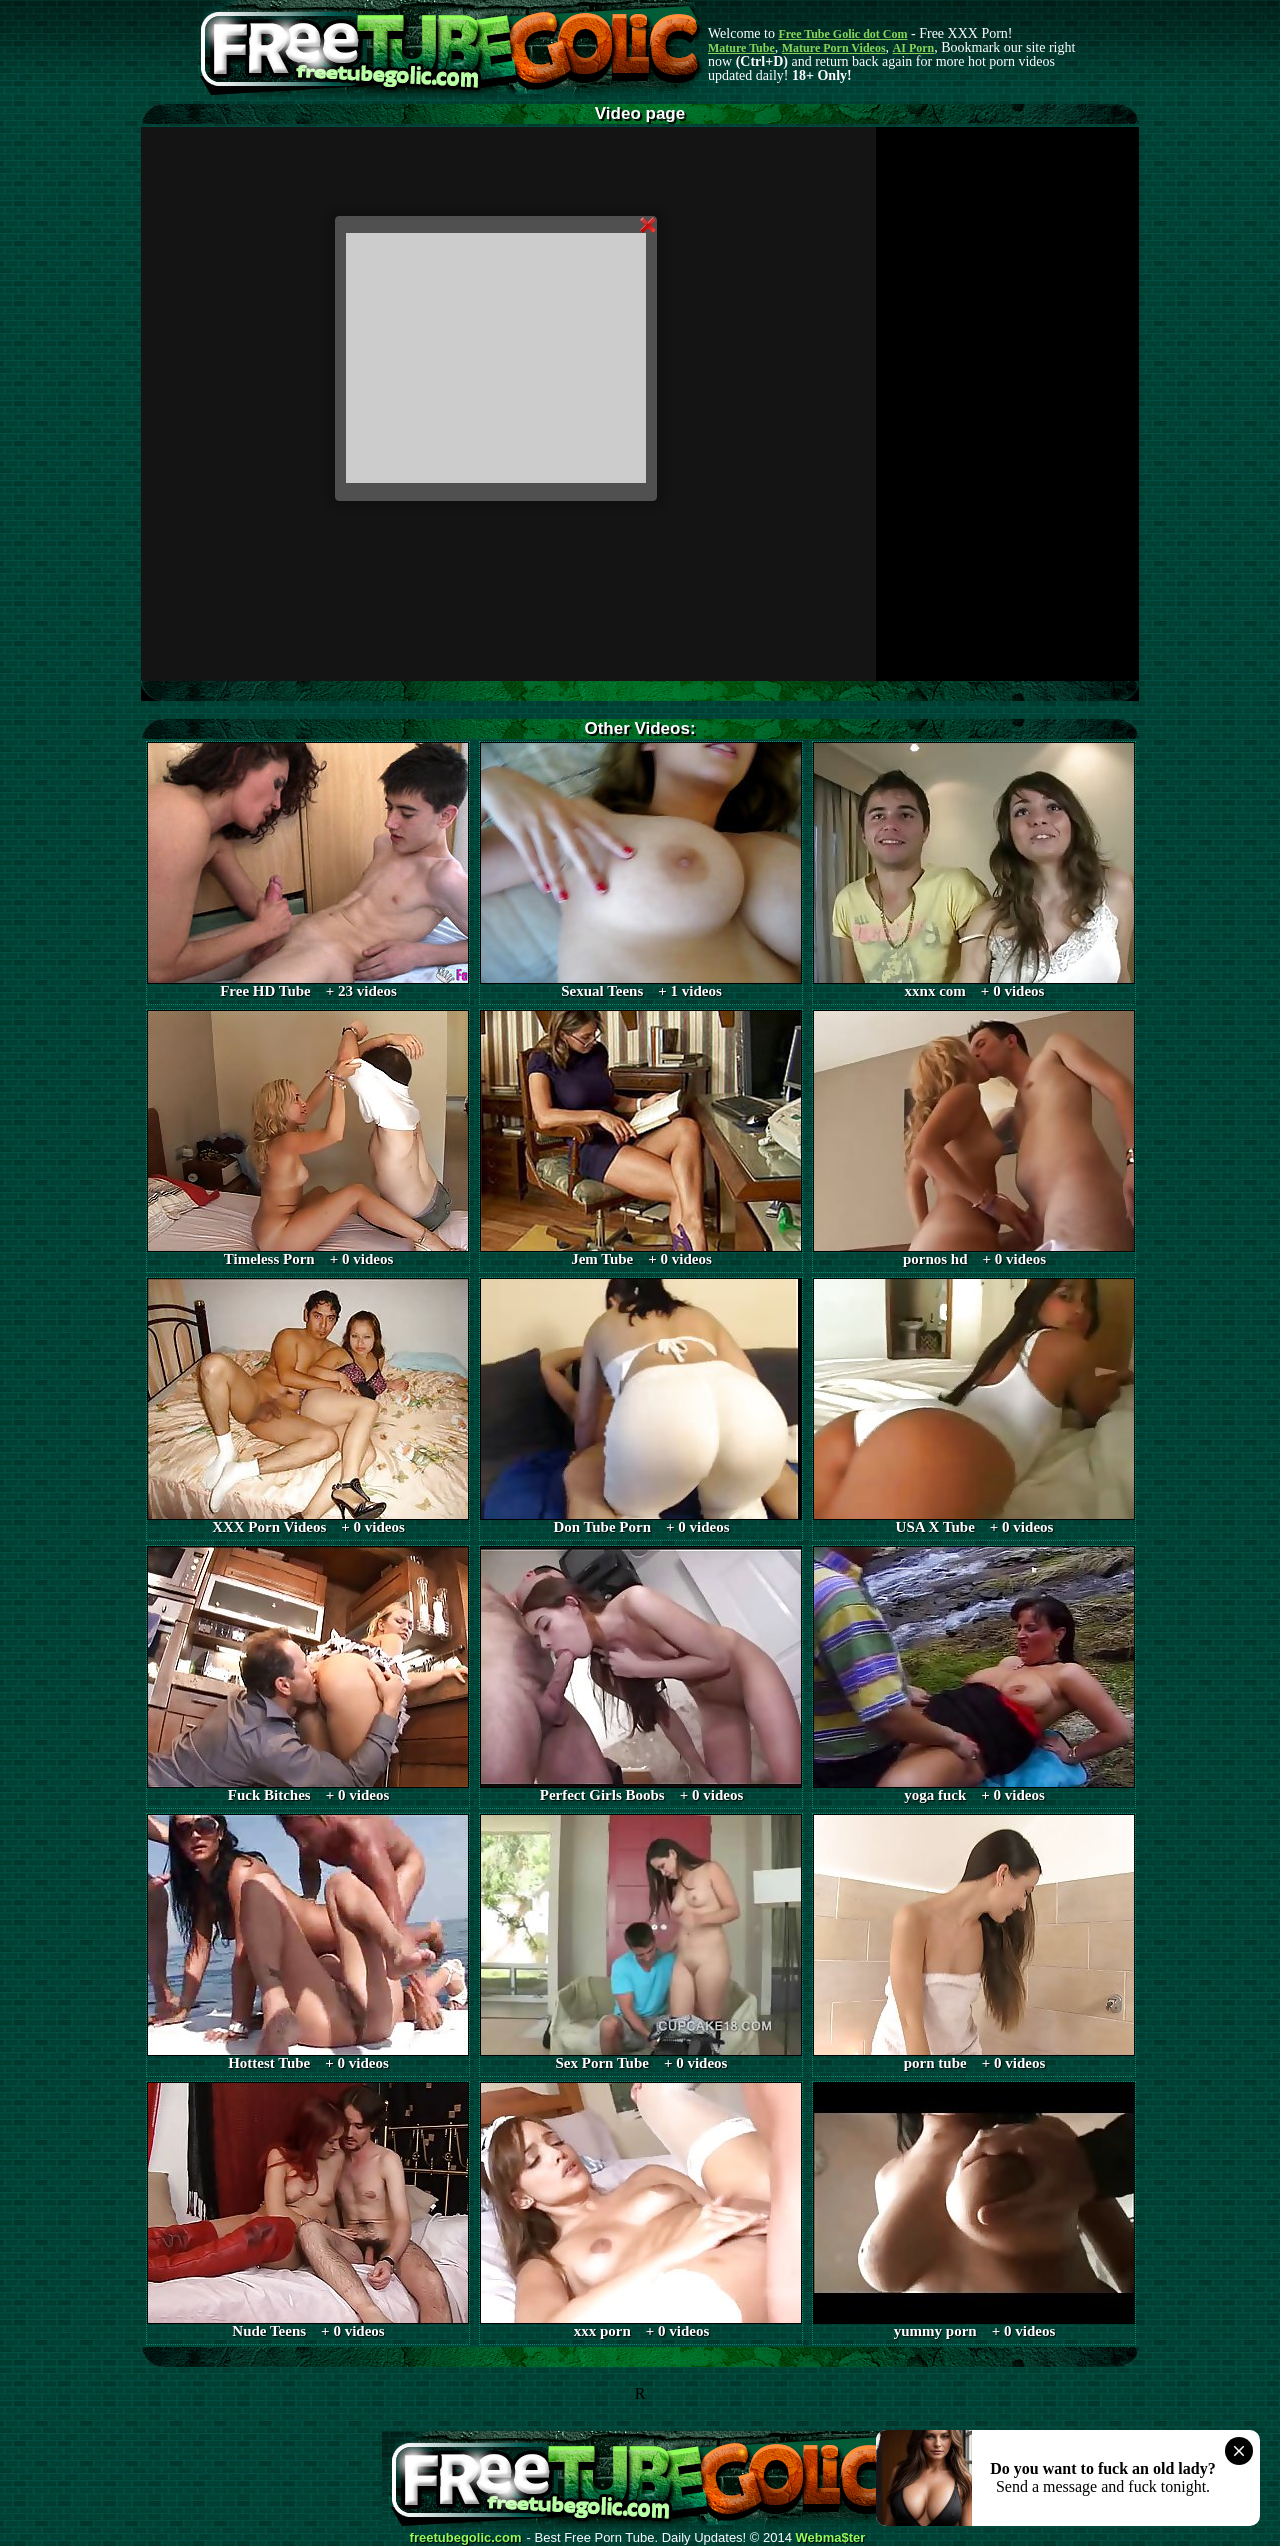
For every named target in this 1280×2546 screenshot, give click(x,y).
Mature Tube (741, 48)
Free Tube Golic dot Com (842, 34)
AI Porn (914, 48)
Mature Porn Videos (834, 48)
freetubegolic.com (466, 2538)
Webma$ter (831, 2538)
